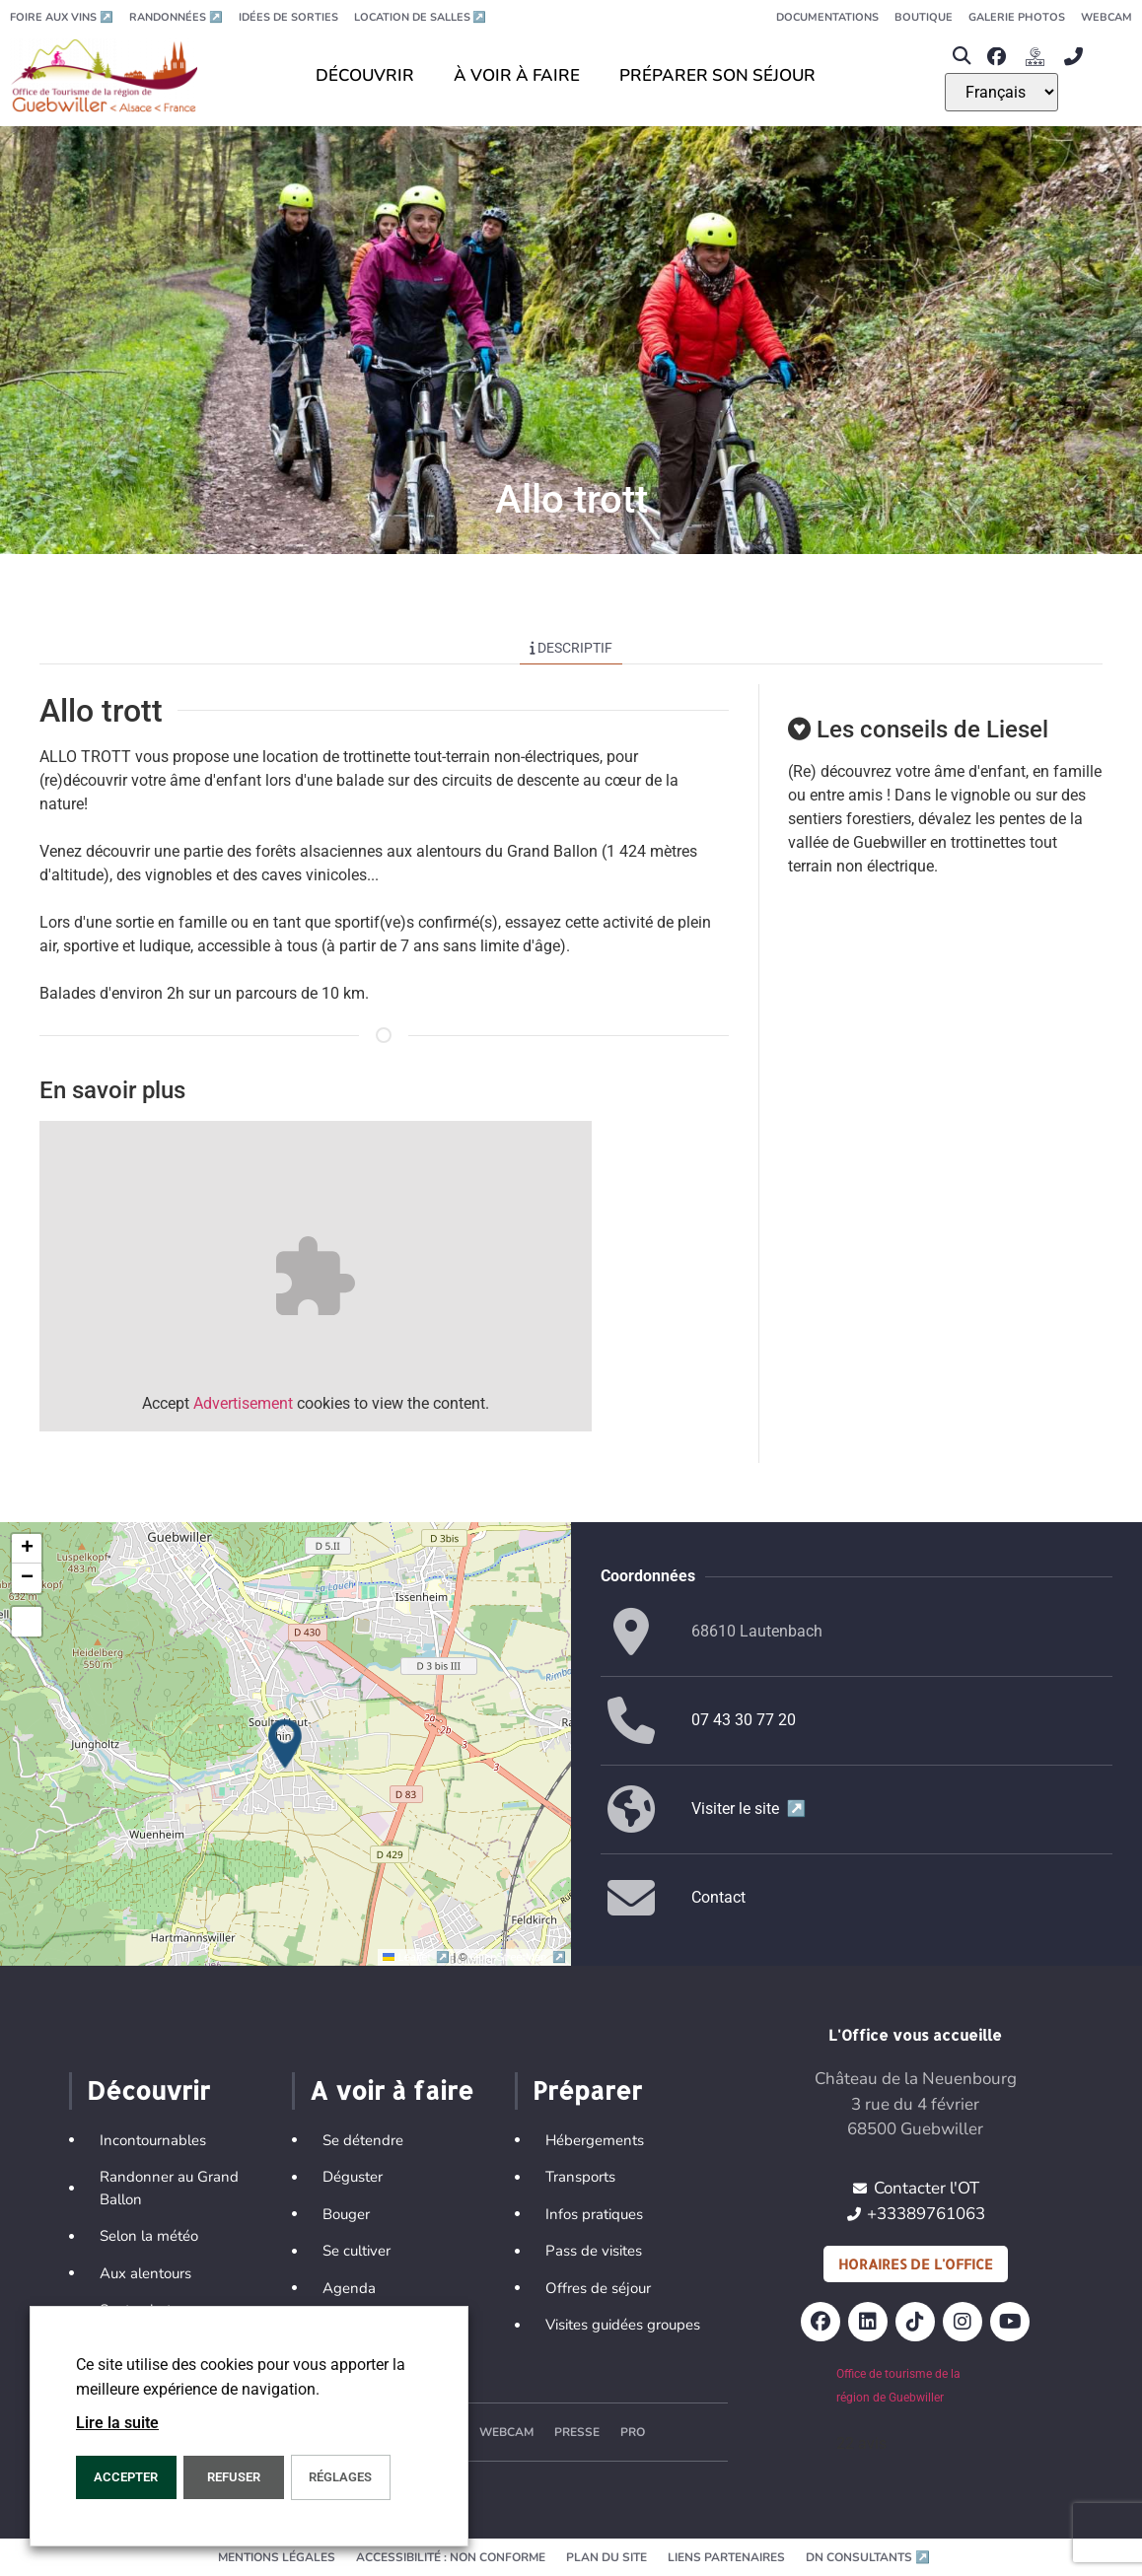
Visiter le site (749, 1808)
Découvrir (148, 2090)
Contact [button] (718, 1897)
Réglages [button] (340, 2477)
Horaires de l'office (915, 2264)
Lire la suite (117, 2422)
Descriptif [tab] (571, 648)
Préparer (587, 2090)
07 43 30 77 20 (743, 1719)
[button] (961, 56)
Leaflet (418, 1957)
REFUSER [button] (233, 2477)
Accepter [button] (126, 2477)
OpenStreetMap (518, 1957)
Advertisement (243, 1403)
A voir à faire (391, 2090)
